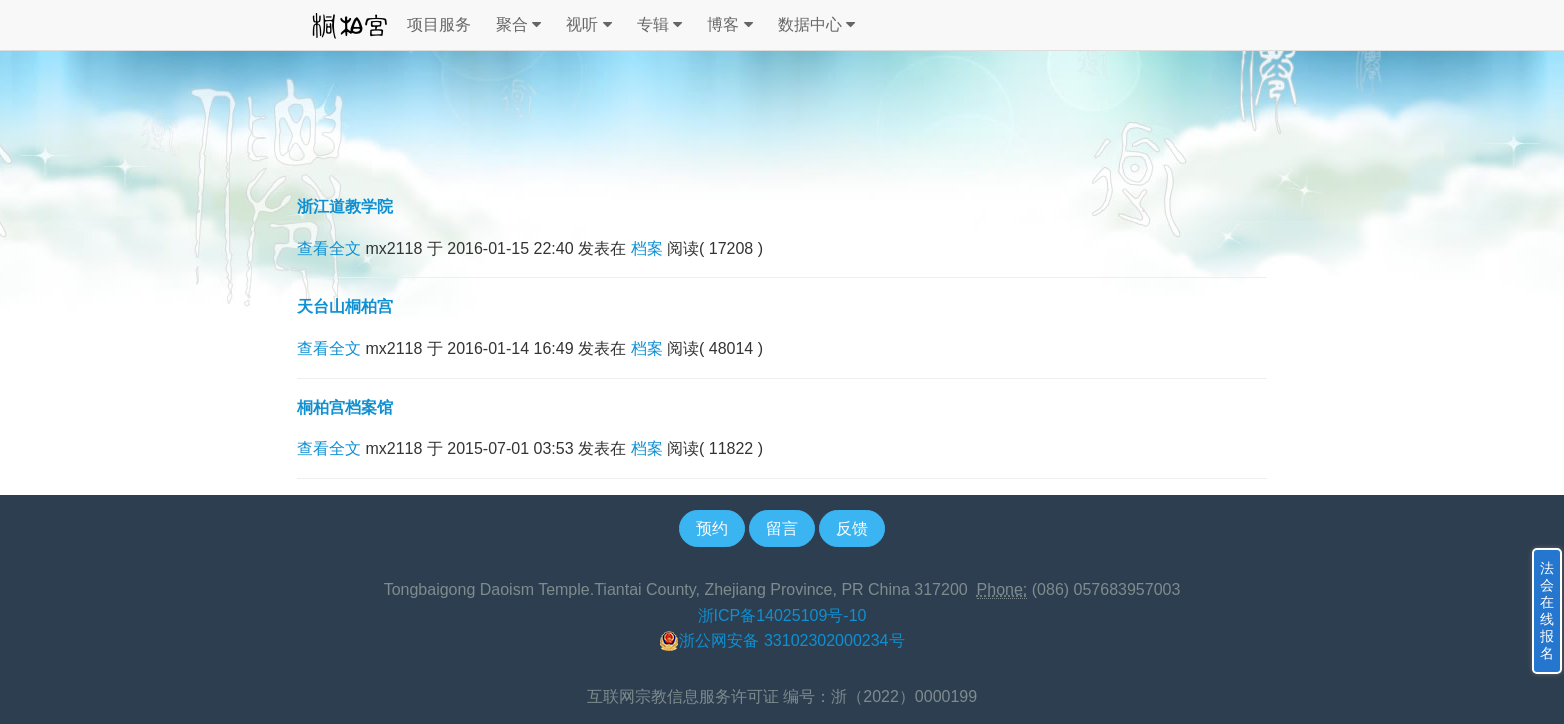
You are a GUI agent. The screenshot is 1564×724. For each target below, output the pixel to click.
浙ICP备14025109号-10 (782, 615)
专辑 (659, 25)
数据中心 (816, 25)
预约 (712, 528)
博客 (729, 25)
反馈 (852, 528)
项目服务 (439, 24)
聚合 (518, 25)
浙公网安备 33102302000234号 (781, 641)
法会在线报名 (1547, 610)
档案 (647, 248)
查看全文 (329, 248)
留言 (782, 528)
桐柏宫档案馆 (345, 407)
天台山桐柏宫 (345, 306)
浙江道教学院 (345, 206)
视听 (588, 25)
